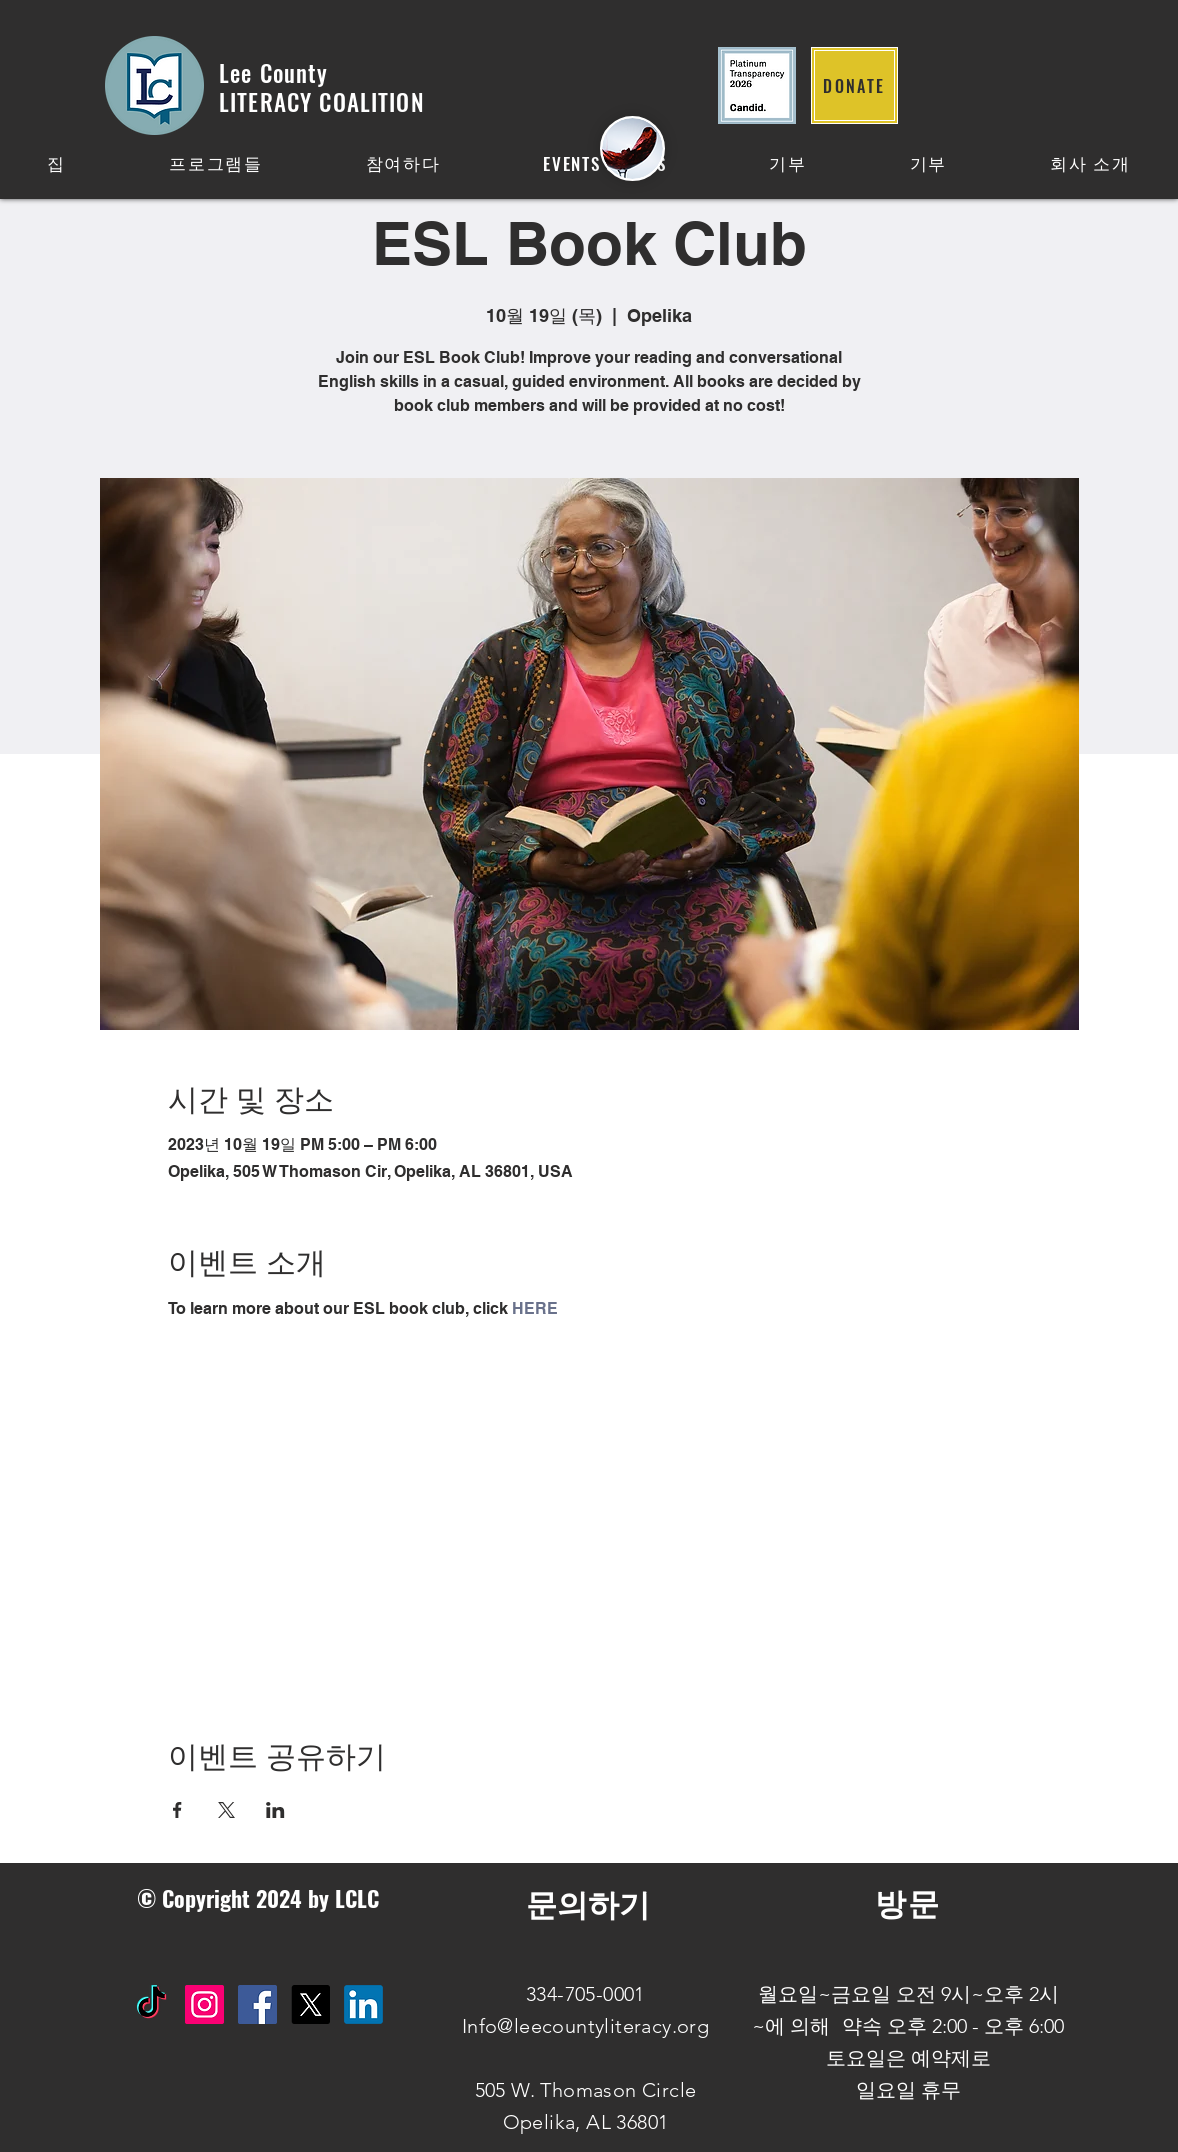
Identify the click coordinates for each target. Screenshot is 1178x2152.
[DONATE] (854, 85)
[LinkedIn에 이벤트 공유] (275, 1810)
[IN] (363, 2004)
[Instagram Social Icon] (204, 2004)
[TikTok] (151, 2004)
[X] (310, 2004)
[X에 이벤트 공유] (226, 1810)
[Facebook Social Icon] (257, 2004)
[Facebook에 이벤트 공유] (177, 1810)
